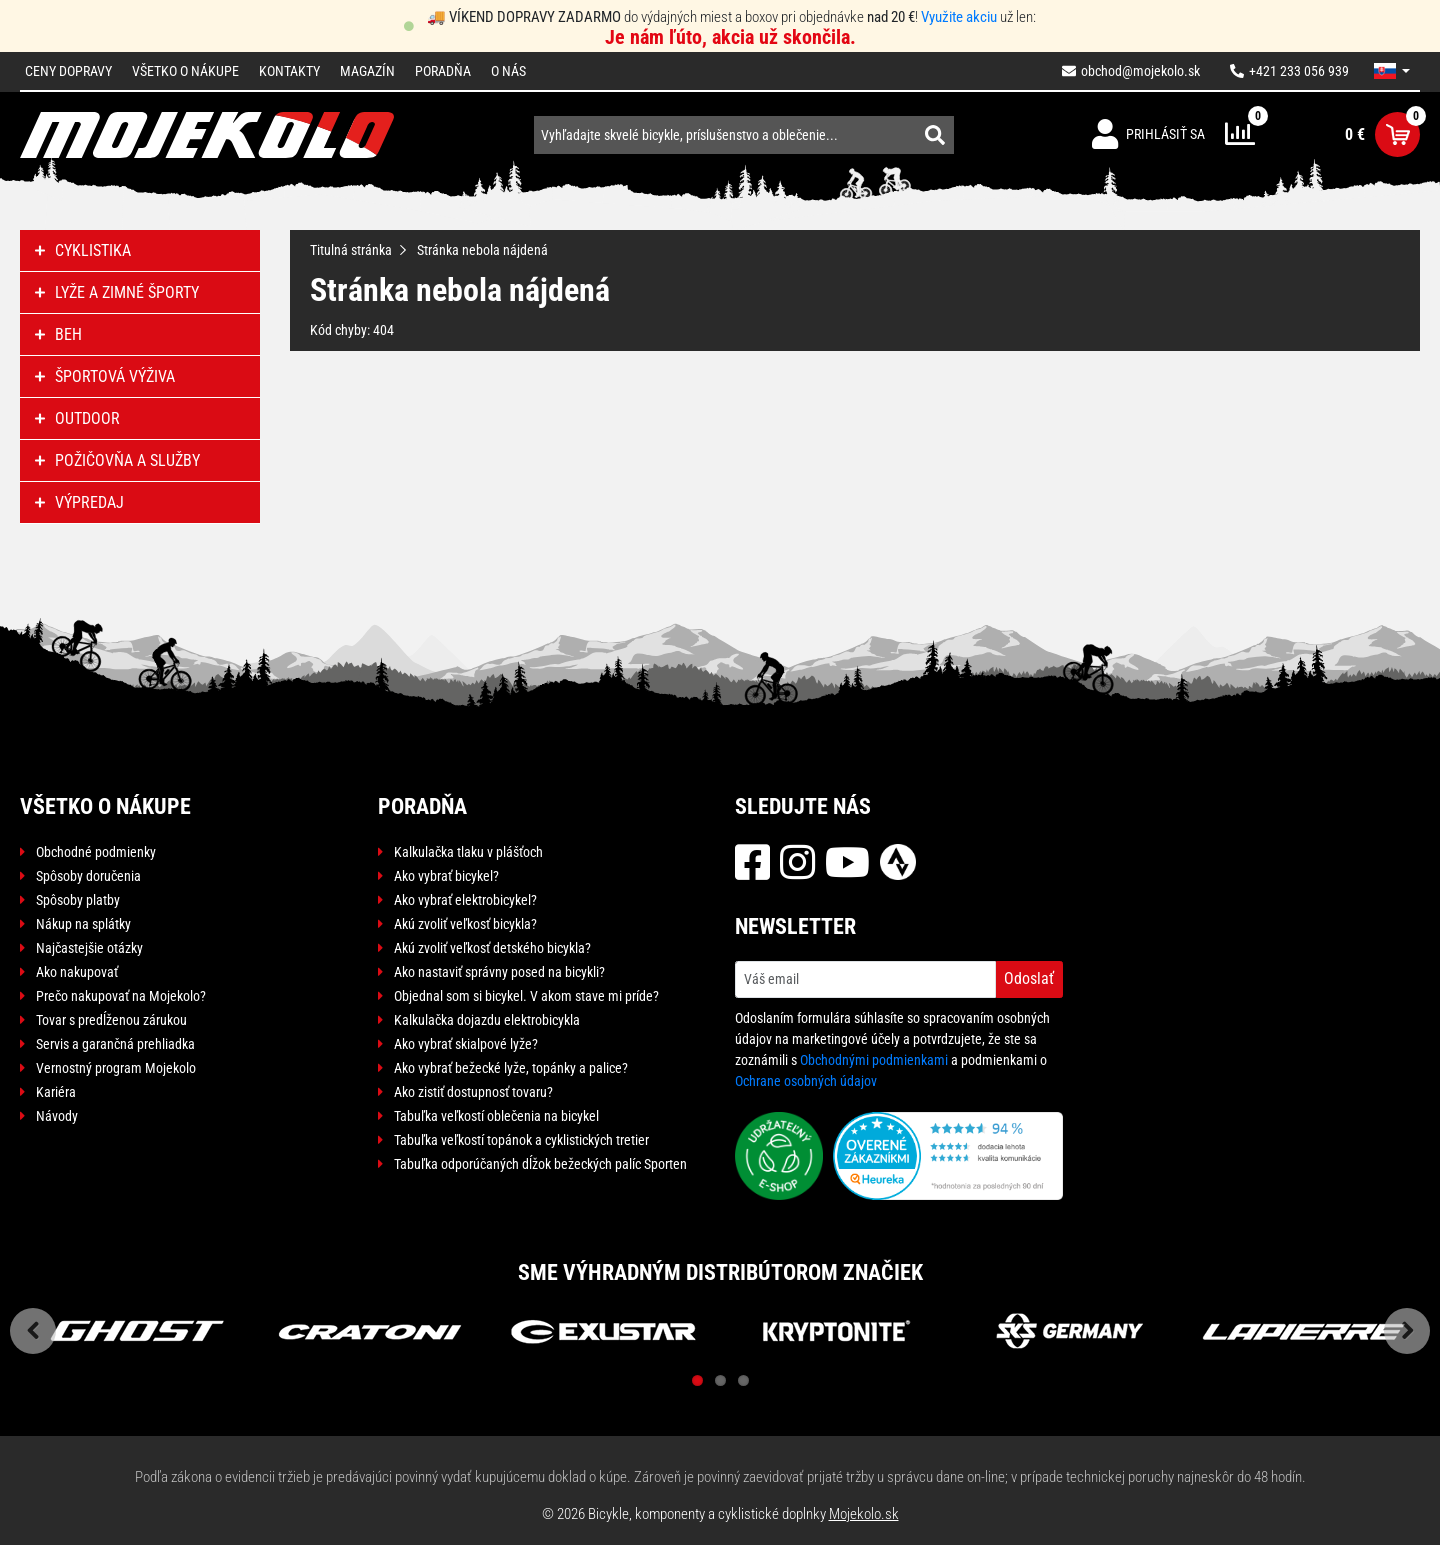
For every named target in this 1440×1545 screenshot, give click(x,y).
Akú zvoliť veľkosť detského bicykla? (492, 948)
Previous (33, 1331)
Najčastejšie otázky (89, 948)
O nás (508, 71)
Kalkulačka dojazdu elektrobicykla (487, 1020)
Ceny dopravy (68, 71)
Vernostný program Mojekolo (116, 1068)
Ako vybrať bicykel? (446, 876)
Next (1407, 1331)
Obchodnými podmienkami (874, 1060)
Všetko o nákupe (185, 71)
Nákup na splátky (83, 924)
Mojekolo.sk (864, 1514)
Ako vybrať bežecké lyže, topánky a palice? (511, 1068)
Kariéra (56, 1092)
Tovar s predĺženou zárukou (111, 1020)
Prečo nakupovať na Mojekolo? (121, 996)
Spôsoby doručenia (88, 876)
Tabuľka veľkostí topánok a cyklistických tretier (521, 1140)
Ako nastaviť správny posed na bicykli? (499, 972)
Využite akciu (959, 17)
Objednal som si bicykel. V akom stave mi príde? (526, 996)
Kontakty (289, 71)
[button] (1392, 71)
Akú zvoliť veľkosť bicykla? (465, 924)
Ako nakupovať (77, 972)
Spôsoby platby (78, 900)
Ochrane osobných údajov (806, 1081)
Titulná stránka (351, 250)
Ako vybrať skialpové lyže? (466, 1044)
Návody (57, 1116)
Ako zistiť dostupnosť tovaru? (473, 1092)
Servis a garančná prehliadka (115, 1044)
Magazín (367, 71)
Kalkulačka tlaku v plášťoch (468, 852)
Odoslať (1029, 978)
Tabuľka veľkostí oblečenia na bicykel (496, 1116)
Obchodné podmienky (96, 852)
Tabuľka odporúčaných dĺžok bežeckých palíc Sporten (540, 1164)
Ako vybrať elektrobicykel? (465, 900)
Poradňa (443, 71)
